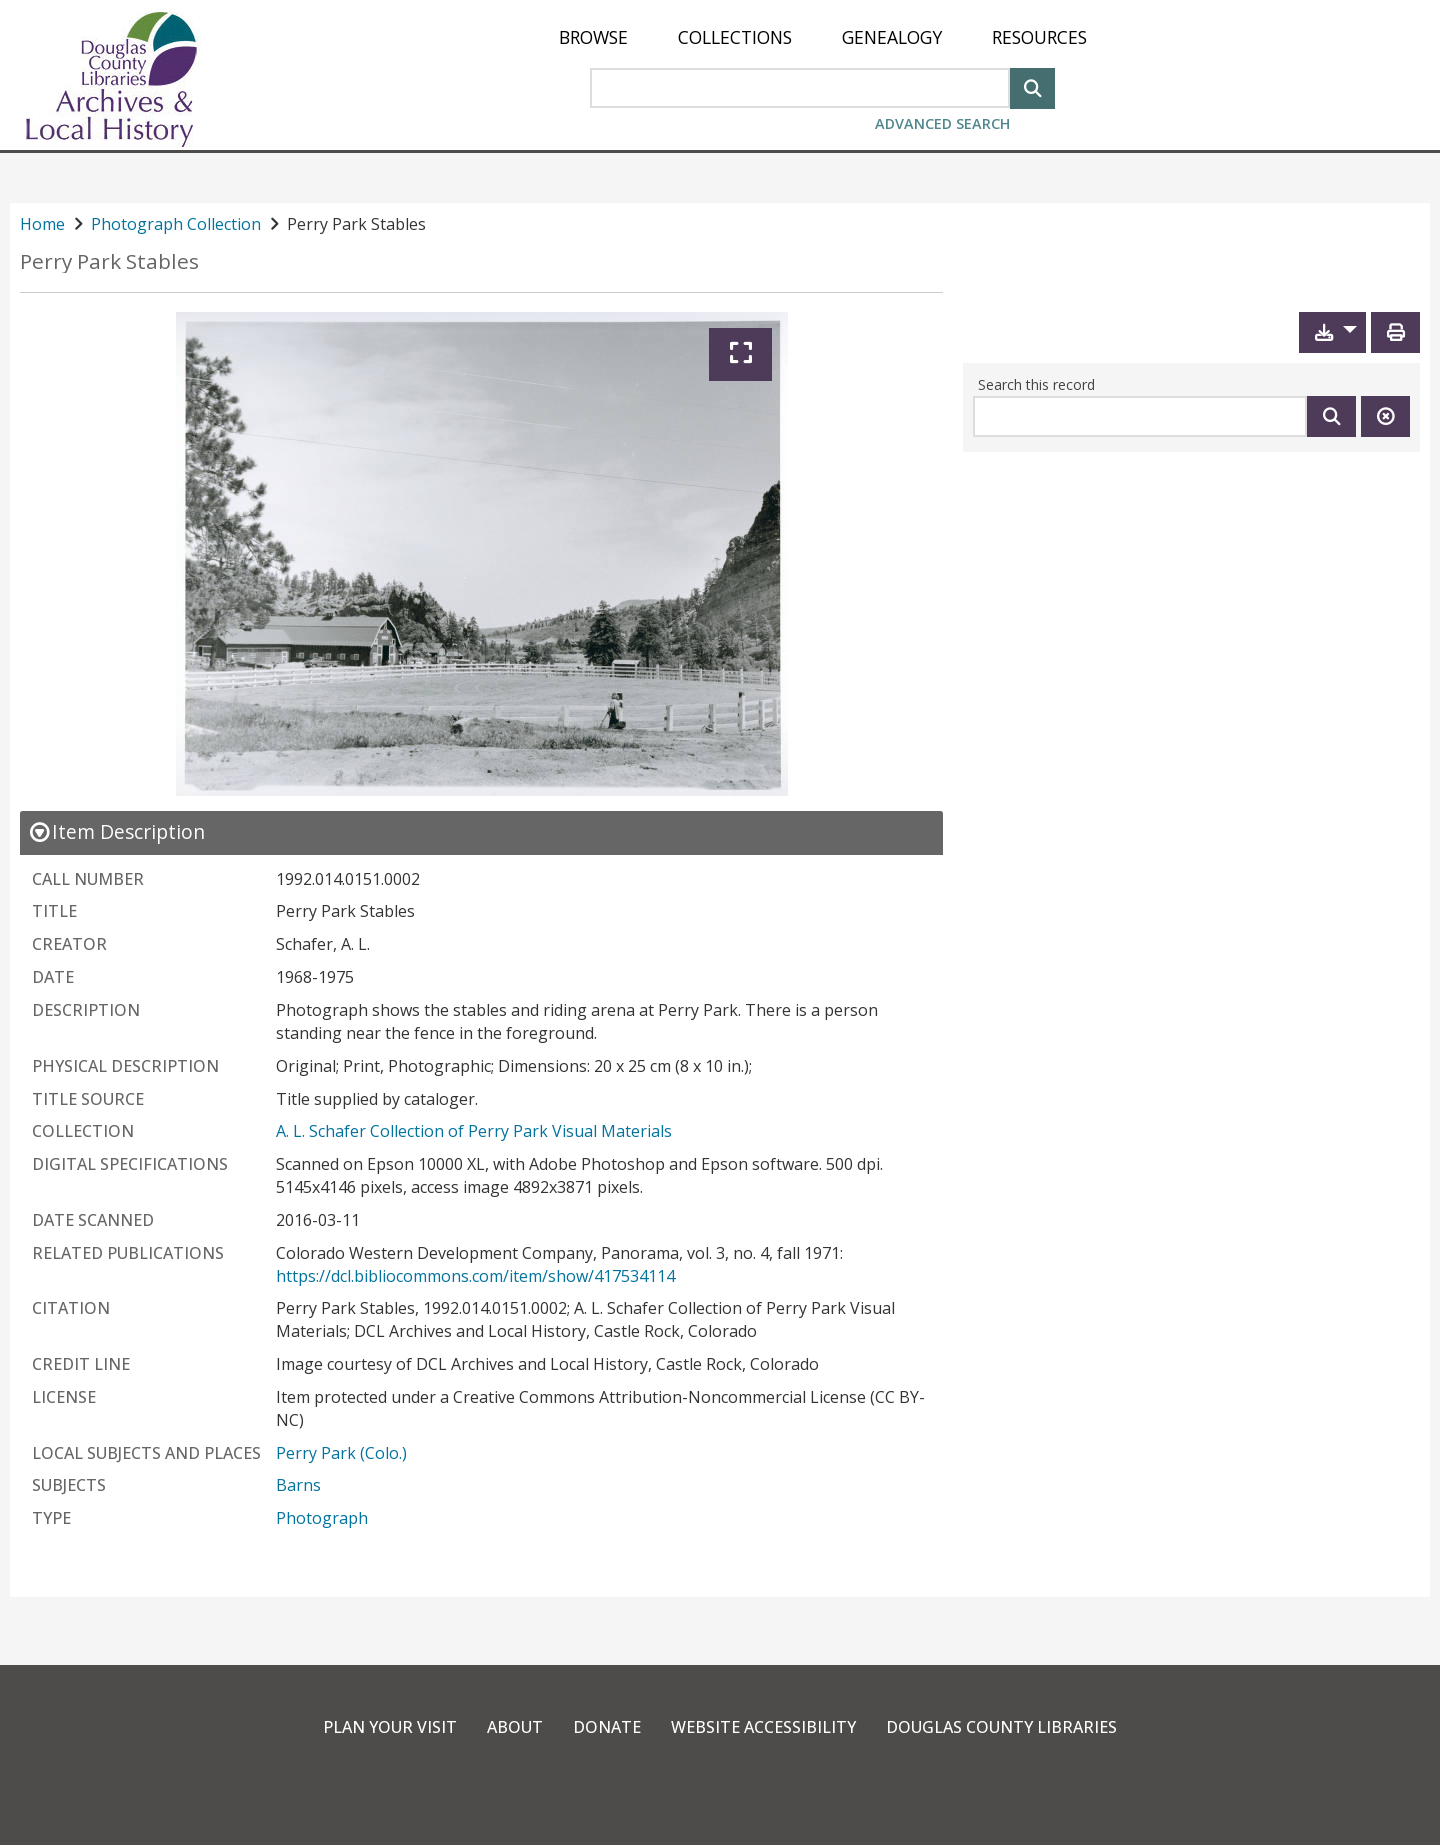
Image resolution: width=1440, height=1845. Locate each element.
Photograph (322, 1518)
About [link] (515, 1727)
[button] (1332, 332)
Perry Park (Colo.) (341, 1453)
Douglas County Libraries (1001, 1727)
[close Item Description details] (116, 831)
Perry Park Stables (109, 261)
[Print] (1395, 332)
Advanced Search (942, 123)
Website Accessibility (763, 1727)
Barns (298, 1485)
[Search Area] (800, 88)
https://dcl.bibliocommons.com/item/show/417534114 (475, 1276)
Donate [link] (607, 1727)
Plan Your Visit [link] (390, 1727)
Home (42, 224)
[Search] (1032, 86)
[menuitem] (593, 37)
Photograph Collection (176, 224)
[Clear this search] (1385, 416)
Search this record (1036, 384)
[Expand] (740, 354)
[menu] (823, 37)
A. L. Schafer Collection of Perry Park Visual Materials (474, 1131)
